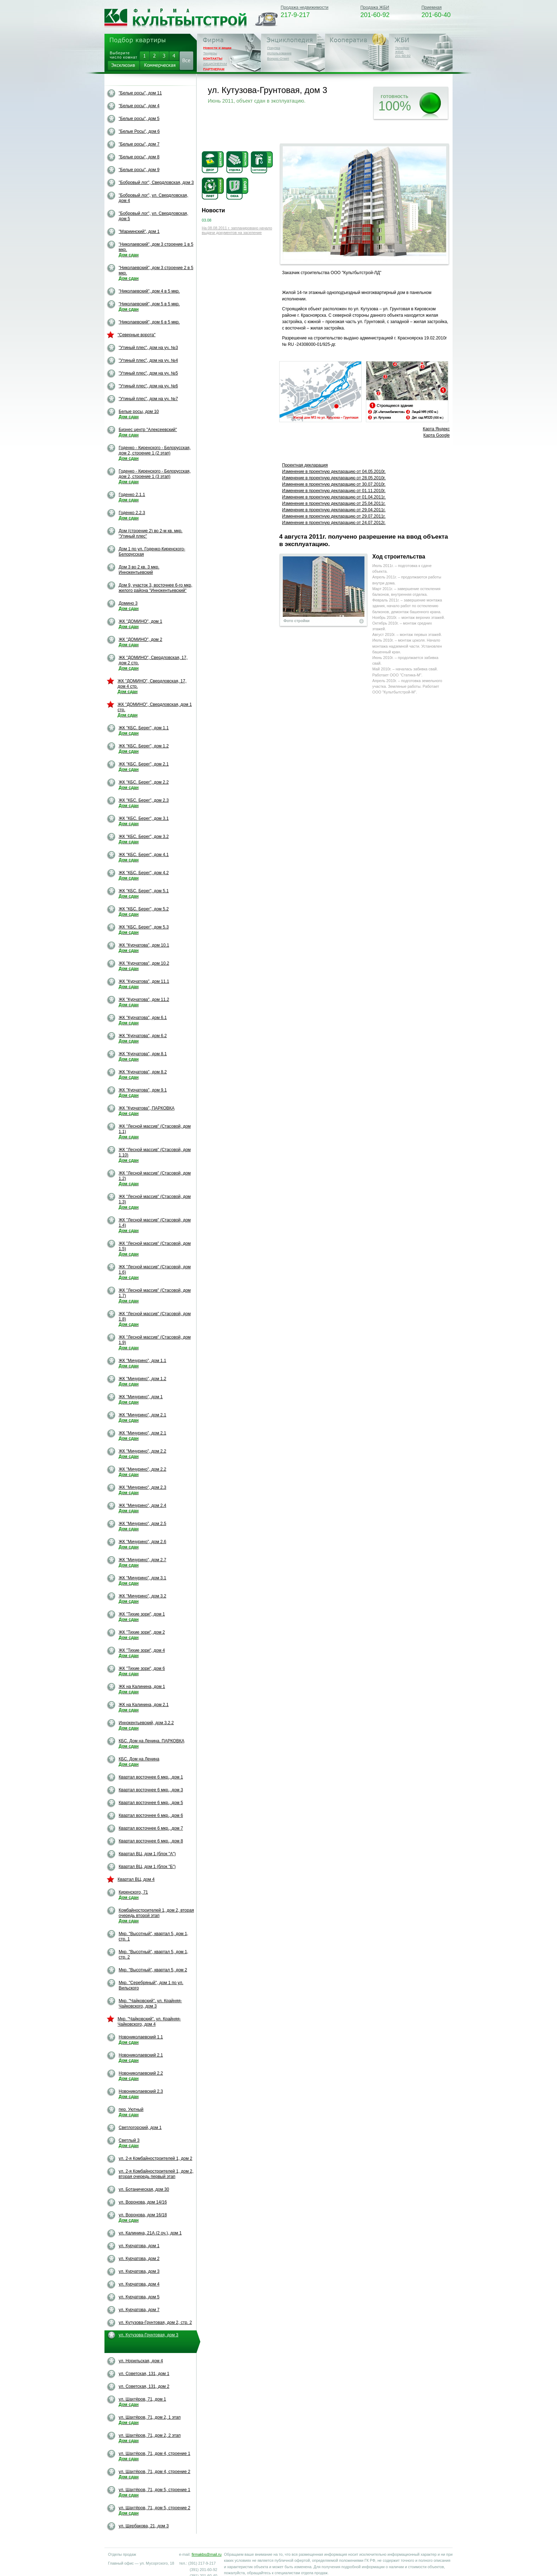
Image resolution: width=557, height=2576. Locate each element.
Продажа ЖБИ (374, 7)
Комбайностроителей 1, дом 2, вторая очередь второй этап (156, 1915)
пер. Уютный (131, 2112)
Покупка (273, 48)
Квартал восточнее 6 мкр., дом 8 (151, 1841)
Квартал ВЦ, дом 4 (136, 1879)
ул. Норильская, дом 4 (141, 2360)
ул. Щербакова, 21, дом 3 (144, 2525)
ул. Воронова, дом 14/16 (143, 2202)
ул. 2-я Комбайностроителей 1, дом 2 (155, 2158)
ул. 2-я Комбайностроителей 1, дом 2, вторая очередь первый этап (156, 2174)
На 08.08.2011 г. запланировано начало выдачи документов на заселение (237, 230)
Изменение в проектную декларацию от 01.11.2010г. (333, 490)
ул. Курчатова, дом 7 (139, 2309)
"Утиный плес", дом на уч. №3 (148, 347)
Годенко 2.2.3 (132, 515)
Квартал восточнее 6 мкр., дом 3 (151, 1789)
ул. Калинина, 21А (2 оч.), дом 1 (150, 2233)
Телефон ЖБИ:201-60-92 (403, 52)
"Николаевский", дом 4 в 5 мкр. (149, 291)
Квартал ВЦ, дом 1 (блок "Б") (147, 1866)
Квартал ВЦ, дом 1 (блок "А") (147, 1853)
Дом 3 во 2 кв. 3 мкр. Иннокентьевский (139, 570)
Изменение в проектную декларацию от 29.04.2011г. (333, 509)
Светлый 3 (129, 2143)
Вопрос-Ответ (278, 58)
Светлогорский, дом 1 (140, 2127)
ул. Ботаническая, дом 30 (144, 2189)
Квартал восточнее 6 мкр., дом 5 (151, 1802)
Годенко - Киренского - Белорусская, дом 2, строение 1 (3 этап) (155, 476)
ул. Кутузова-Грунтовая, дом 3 (148, 2334)
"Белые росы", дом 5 (139, 118)
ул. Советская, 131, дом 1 (144, 2373)
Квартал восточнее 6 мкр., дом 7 (151, 1828)
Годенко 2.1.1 (132, 497)
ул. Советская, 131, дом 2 (144, 2386)
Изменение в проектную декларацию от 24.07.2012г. (333, 522)
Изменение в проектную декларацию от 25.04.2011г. (333, 503)
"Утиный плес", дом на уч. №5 (148, 373)
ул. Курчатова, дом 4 (139, 2284)
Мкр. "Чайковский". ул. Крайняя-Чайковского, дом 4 (149, 2021)
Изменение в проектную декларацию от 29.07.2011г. (333, 516)
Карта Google (436, 435)
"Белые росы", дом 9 (139, 169)
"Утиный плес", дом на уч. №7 (148, 398)
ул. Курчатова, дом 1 (139, 2245)
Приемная (431, 7)
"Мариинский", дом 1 (139, 231)
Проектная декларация (305, 465)
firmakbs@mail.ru (206, 2554)
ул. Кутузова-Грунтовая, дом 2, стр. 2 (155, 2322)
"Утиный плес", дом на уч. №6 (148, 385)
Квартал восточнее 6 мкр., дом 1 (151, 1777)
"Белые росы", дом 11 (140, 93)
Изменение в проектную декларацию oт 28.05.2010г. (334, 477)
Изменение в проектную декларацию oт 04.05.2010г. (334, 471)
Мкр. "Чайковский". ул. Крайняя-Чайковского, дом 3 (150, 2003)
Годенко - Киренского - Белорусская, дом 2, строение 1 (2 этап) (155, 453)
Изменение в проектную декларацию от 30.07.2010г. (333, 484)
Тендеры (210, 53)
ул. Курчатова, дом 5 (139, 2296)
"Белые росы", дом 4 (139, 105)
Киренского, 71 (133, 1895)
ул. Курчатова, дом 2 (139, 2258)
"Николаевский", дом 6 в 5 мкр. (149, 322)
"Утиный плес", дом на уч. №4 (148, 360)
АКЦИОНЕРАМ (215, 64)
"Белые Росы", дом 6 (139, 131)
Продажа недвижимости (304, 7)
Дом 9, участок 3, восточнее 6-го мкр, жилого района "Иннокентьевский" (155, 588)
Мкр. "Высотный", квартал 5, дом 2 (153, 1969)
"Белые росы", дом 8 (139, 156)
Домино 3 (129, 606)
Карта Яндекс (436, 428)
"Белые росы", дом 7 (139, 144)
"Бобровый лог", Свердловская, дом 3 (156, 182)
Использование (279, 53)
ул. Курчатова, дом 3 (139, 2271)
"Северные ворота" (137, 334)
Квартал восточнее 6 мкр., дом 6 (151, 1815)
